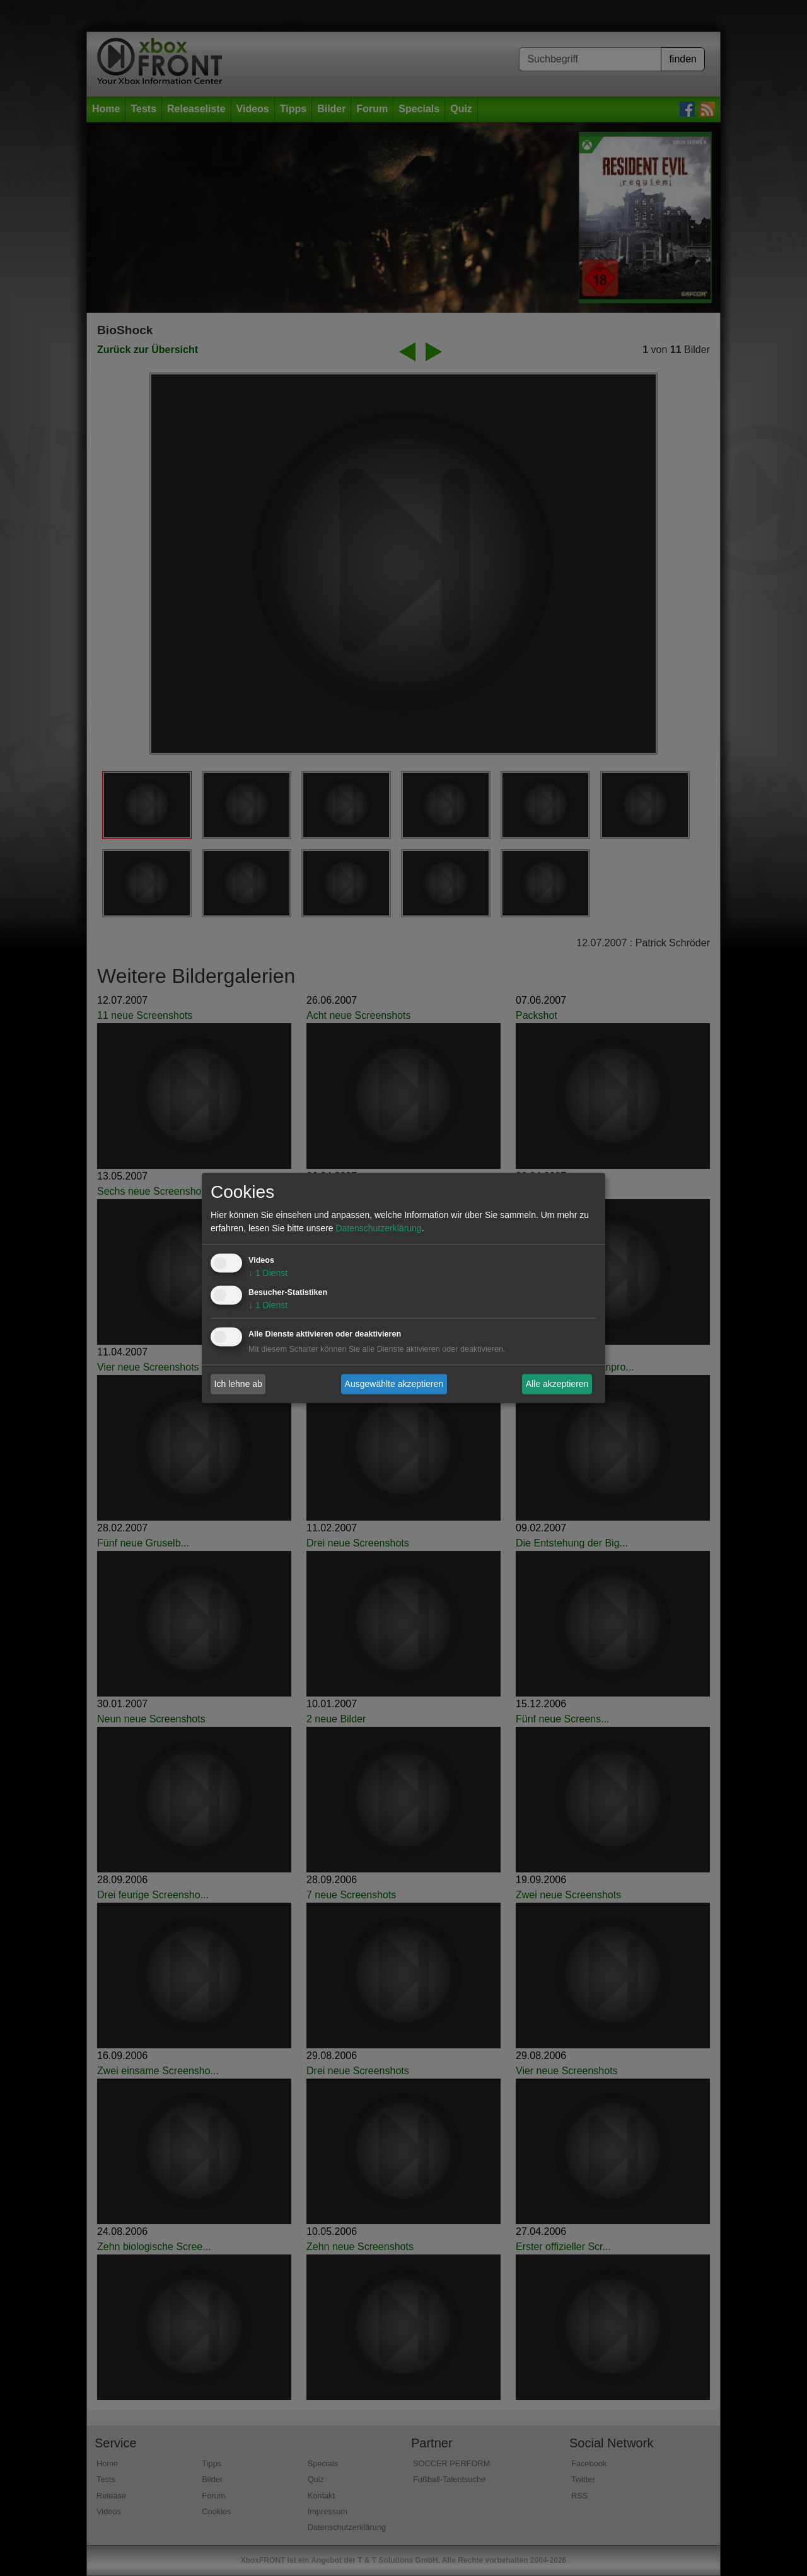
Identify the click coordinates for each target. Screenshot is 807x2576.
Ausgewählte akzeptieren (394, 1384)
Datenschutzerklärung (378, 1229)
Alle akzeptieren (557, 1384)
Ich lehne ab (238, 1384)
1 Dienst (267, 1273)
